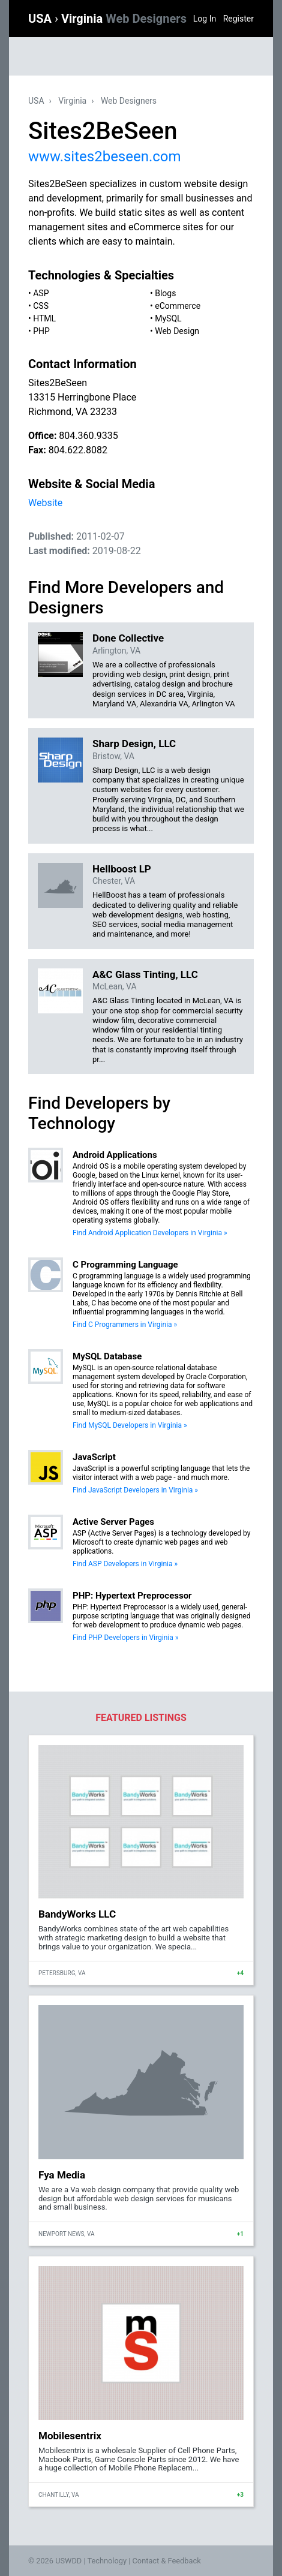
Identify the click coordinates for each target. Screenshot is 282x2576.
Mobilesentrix (69, 2436)
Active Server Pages (113, 1521)
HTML (44, 318)
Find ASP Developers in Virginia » (125, 1564)
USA (41, 18)
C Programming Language (125, 1264)
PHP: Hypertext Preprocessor (132, 1595)
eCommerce (177, 306)
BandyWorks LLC (77, 1914)
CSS (41, 306)
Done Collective (128, 638)
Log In (204, 18)
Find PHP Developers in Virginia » (125, 1637)
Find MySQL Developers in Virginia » (130, 1425)
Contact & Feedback (167, 2560)
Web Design (177, 331)
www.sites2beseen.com (104, 156)
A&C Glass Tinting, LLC (145, 974)
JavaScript (94, 1457)
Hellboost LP (121, 869)
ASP (41, 293)
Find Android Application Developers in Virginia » (150, 1233)
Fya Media (61, 2175)
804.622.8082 (78, 450)
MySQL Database (107, 1356)
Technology (107, 2560)
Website (45, 502)
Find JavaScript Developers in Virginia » (135, 1490)
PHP (41, 331)
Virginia (124, 18)
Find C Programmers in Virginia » (125, 1324)
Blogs (165, 293)
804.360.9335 (88, 435)
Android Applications (115, 1154)
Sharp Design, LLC (134, 744)
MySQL (168, 318)
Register (238, 18)
